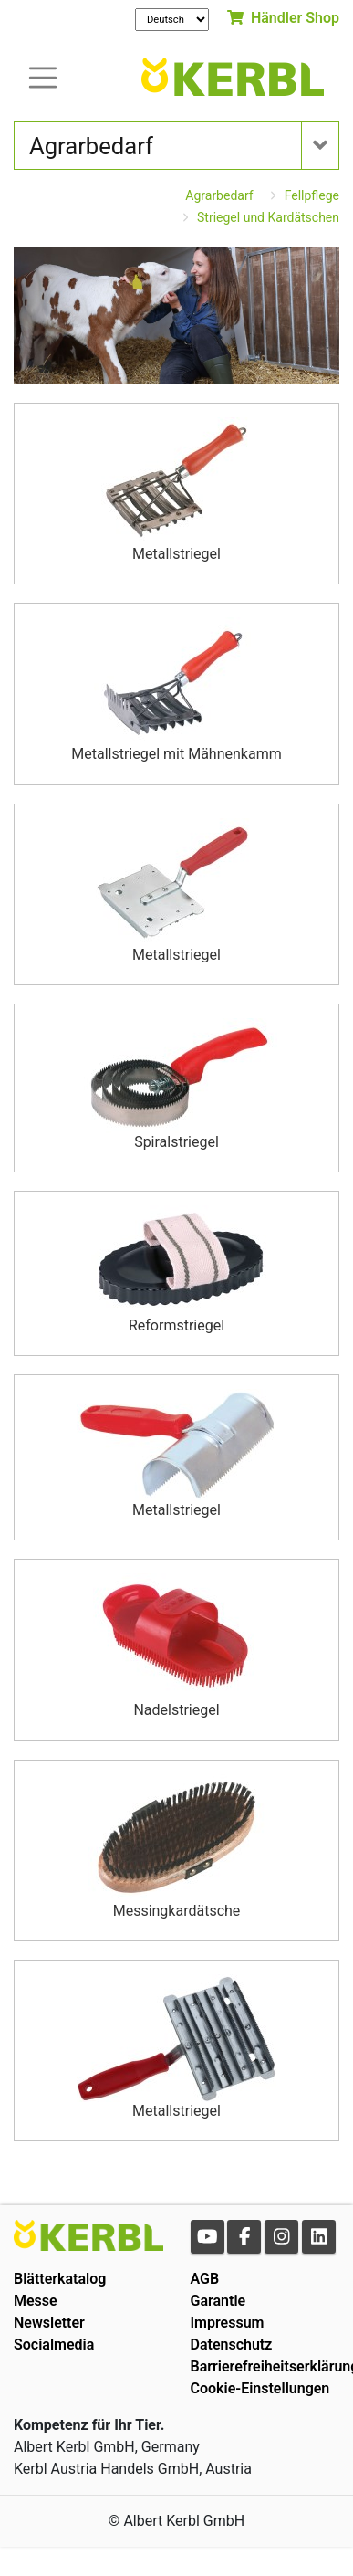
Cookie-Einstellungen (260, 2388)
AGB (205, 2278)
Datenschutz (232, 2344)
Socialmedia (54, 2344)
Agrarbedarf (219, 195)
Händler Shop (283, 17)
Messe (35, 2300)
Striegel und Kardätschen (268, 217)
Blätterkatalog (60, 2278)
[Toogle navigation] (43, 76)
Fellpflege (312, 195)
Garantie (218, 2300)
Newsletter (49, 2322)
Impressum (228, 2322)
